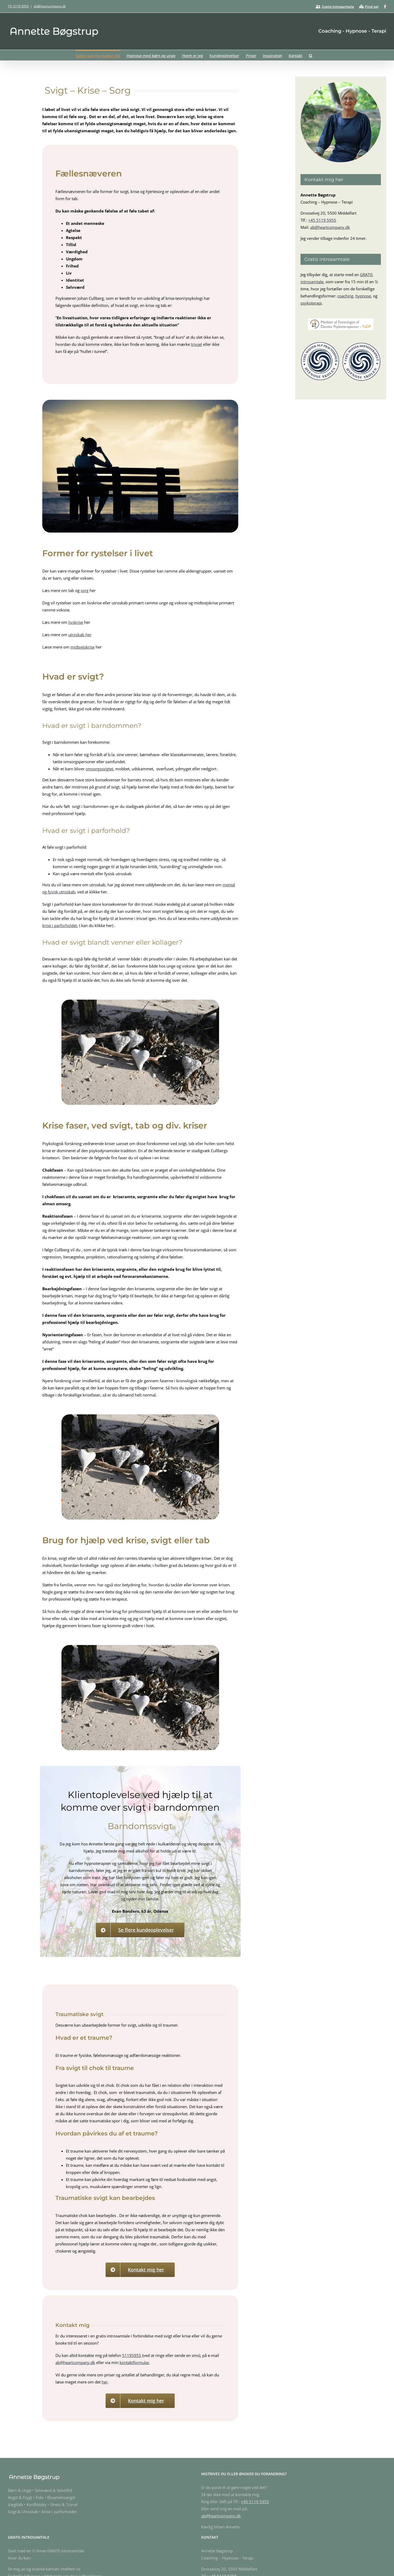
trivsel (196, 344)
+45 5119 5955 (322, 220)
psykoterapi (311, 303)
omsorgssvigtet (99, 768)
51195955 (131, 2355)
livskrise (75, 622)
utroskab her (79, 634)
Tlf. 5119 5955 (18, 6)
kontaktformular (134, 2362)
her (105, 2382)
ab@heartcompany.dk (50, 6)
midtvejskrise (82, 647)
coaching (345, 295)
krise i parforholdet (59, 925)
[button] (310, 55)
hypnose (363, 295)
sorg (85, 590)
